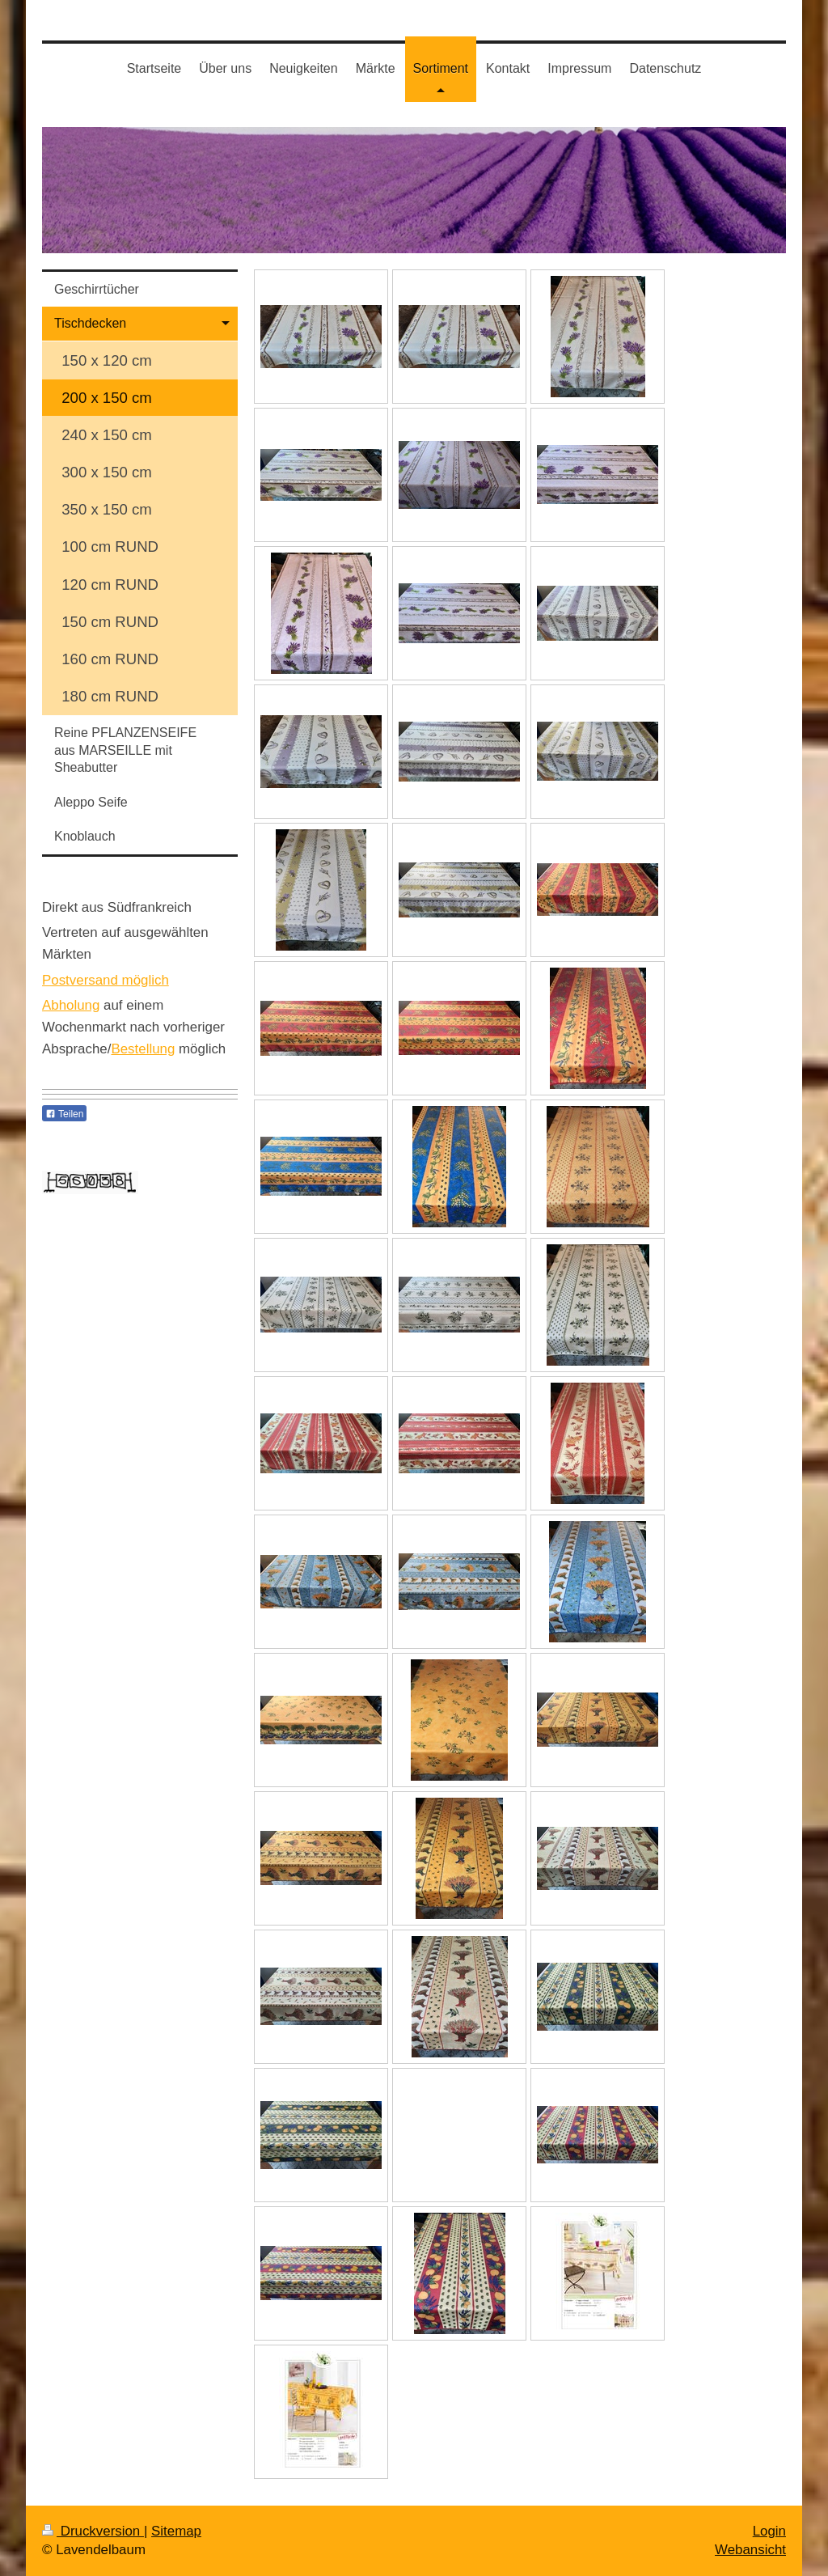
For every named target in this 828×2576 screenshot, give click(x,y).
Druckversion (93, 2531)
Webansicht (750, 2549)
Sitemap (176, 2531)
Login (769, 2531)
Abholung (70, 1005)
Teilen (64, 1114)
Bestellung (143, 1049)
